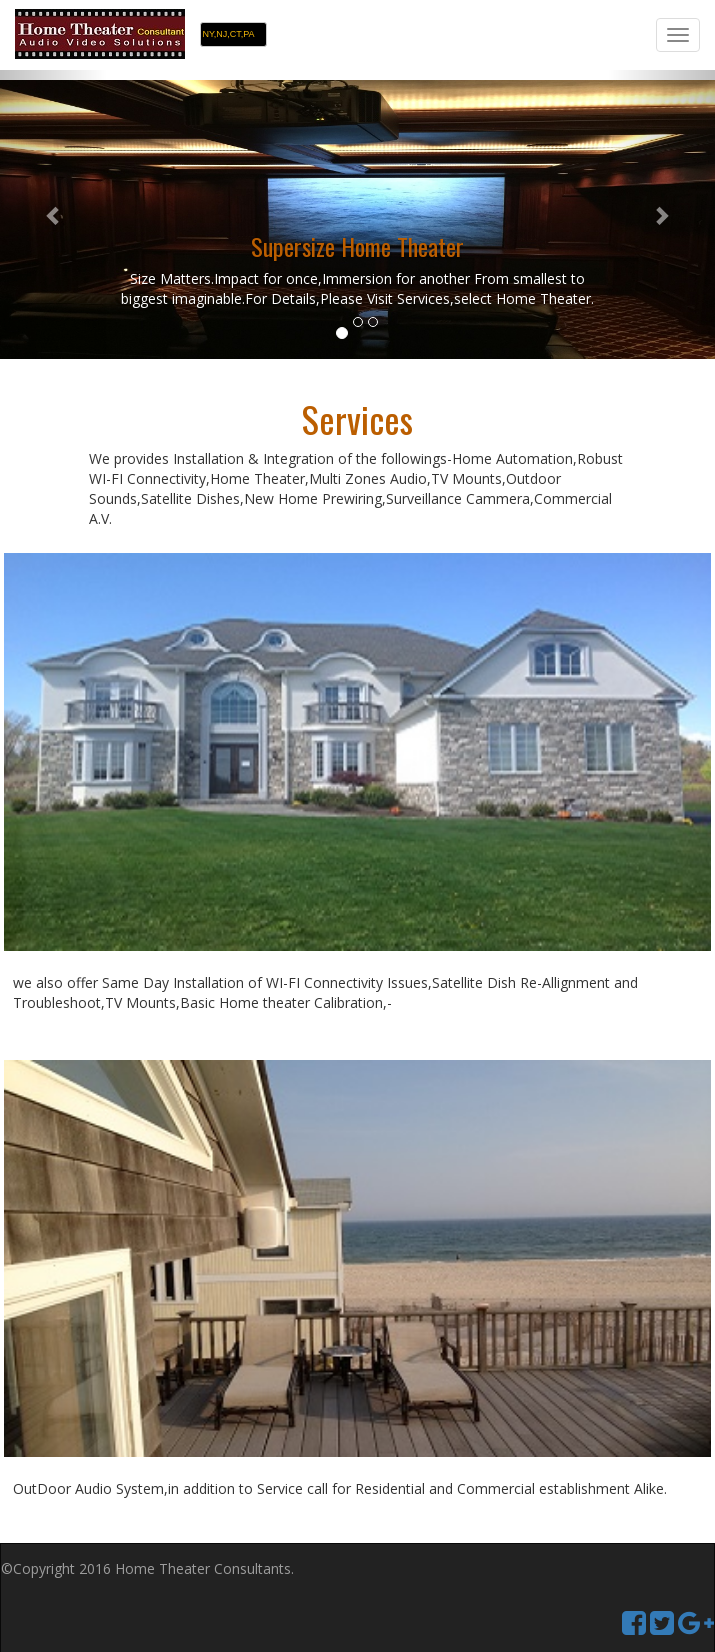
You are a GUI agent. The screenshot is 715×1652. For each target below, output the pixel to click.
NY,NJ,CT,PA (228, 34)
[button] (53, 214)
